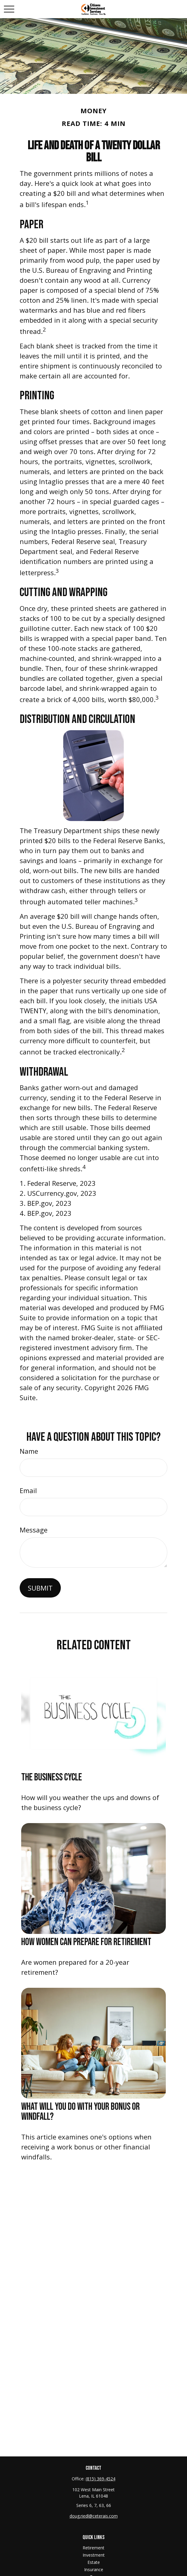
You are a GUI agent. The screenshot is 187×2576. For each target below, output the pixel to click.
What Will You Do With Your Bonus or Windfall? (80, 2112)
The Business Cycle (51, 1777)
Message (34, 1529)
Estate (93, 2562)
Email (28, 1490)
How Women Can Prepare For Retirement (86, 1942)
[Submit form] (40, 1588)
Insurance (93, 2569)
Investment (94, 2555)
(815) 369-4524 (100, 2479)
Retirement (93, 2548)
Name (29, 1451)
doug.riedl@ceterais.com (94, 2516)
